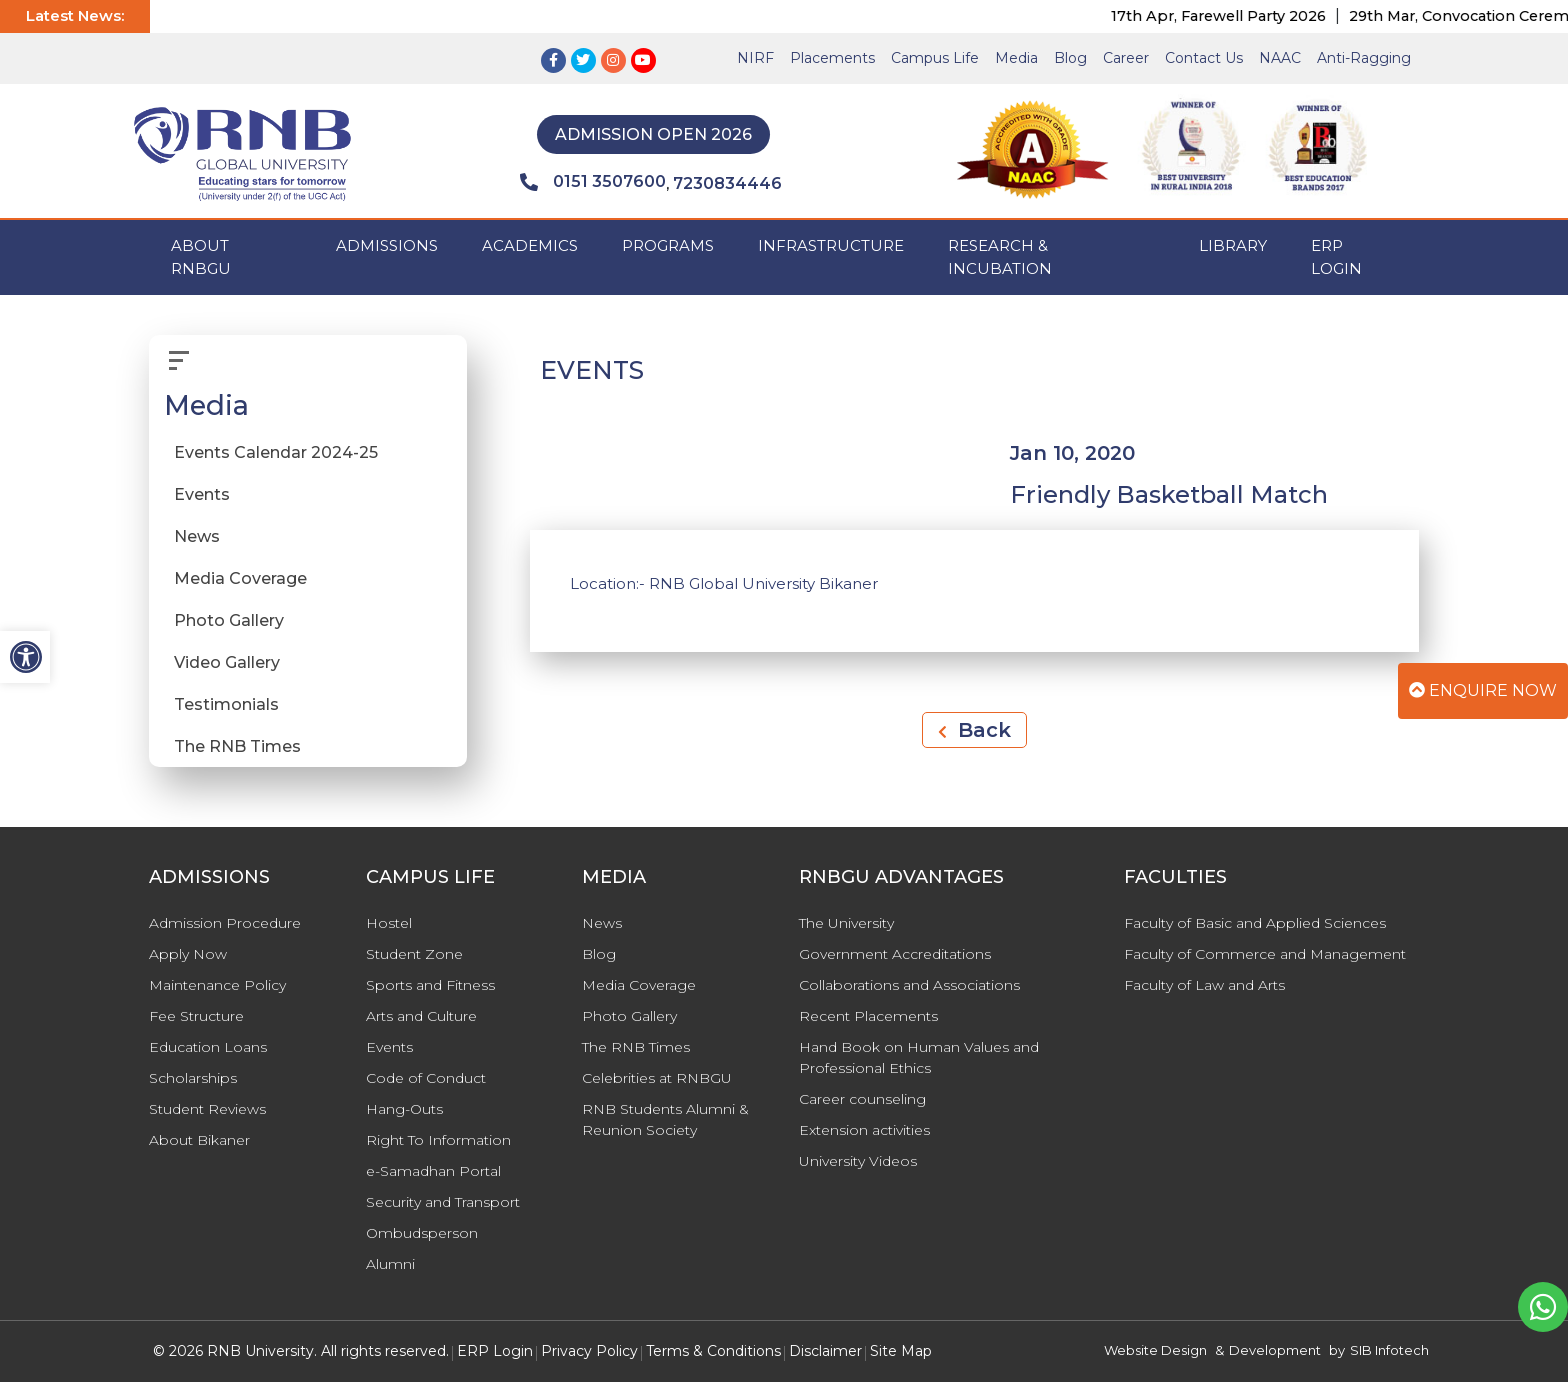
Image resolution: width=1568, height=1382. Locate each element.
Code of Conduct (426, 1078)
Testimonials (226, 704)
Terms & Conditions (713, 1351)
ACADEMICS (530, 245)
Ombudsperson (422, 1233)
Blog (1070, 58)
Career (1126, 58)
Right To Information (438, 1140)
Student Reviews (207, 1109)
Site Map (901, 1351)
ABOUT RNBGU (201, 257)
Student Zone (414, 954)
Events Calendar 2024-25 (276, 452)
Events (202, 494)
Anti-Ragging (1364, 58)
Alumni (390, 1264)
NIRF (755, 58)
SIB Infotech (1389, 1350)
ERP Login (1336, 257)
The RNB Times (237, 746)
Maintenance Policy (217, 985)
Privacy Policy (589, 1351)
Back (974, 730)
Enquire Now (1483, 690)
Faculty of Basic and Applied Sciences (1255, 923)
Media (1016, 58)
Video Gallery (227, 662)
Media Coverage (240, 578)
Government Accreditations (895, 954)
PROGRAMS (668, 245)
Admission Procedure (225, 923)
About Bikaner (199, 1140)
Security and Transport (443, 1202)
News (197, 536)
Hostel (389, 923)
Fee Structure (196, 1016)
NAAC (1280, 58)
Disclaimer (825, 1351)
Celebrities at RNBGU (657, 1078)
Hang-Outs (404, 1109)
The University (846, 923)
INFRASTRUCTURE (831, 245)
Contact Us (1204, 58)
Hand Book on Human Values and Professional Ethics (919, 1057)
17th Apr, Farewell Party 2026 (1240, 16)
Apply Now (188, 954)
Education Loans (208, 1047)
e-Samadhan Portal (433, 1171)
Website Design (1155, 1350)
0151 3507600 (593, 182)
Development (1275, 1350)
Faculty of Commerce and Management (1265, 954)
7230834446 (727, 183)
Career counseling (862, 1099)
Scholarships (193, 1078)
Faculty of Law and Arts (1204, 985)
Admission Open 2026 (653, 134)
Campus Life (935, 58)
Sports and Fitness (430, 985)
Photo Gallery (229, 620)
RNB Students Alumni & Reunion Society (665, 1119)
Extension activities (864, 1130)
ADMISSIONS (387, 245)
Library (1233, 245)
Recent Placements (868, 1016)
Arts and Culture (421, 1016)
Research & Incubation (1000, 257)
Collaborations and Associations (909, 985)
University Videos (858, 1161)
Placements (832, 58)
